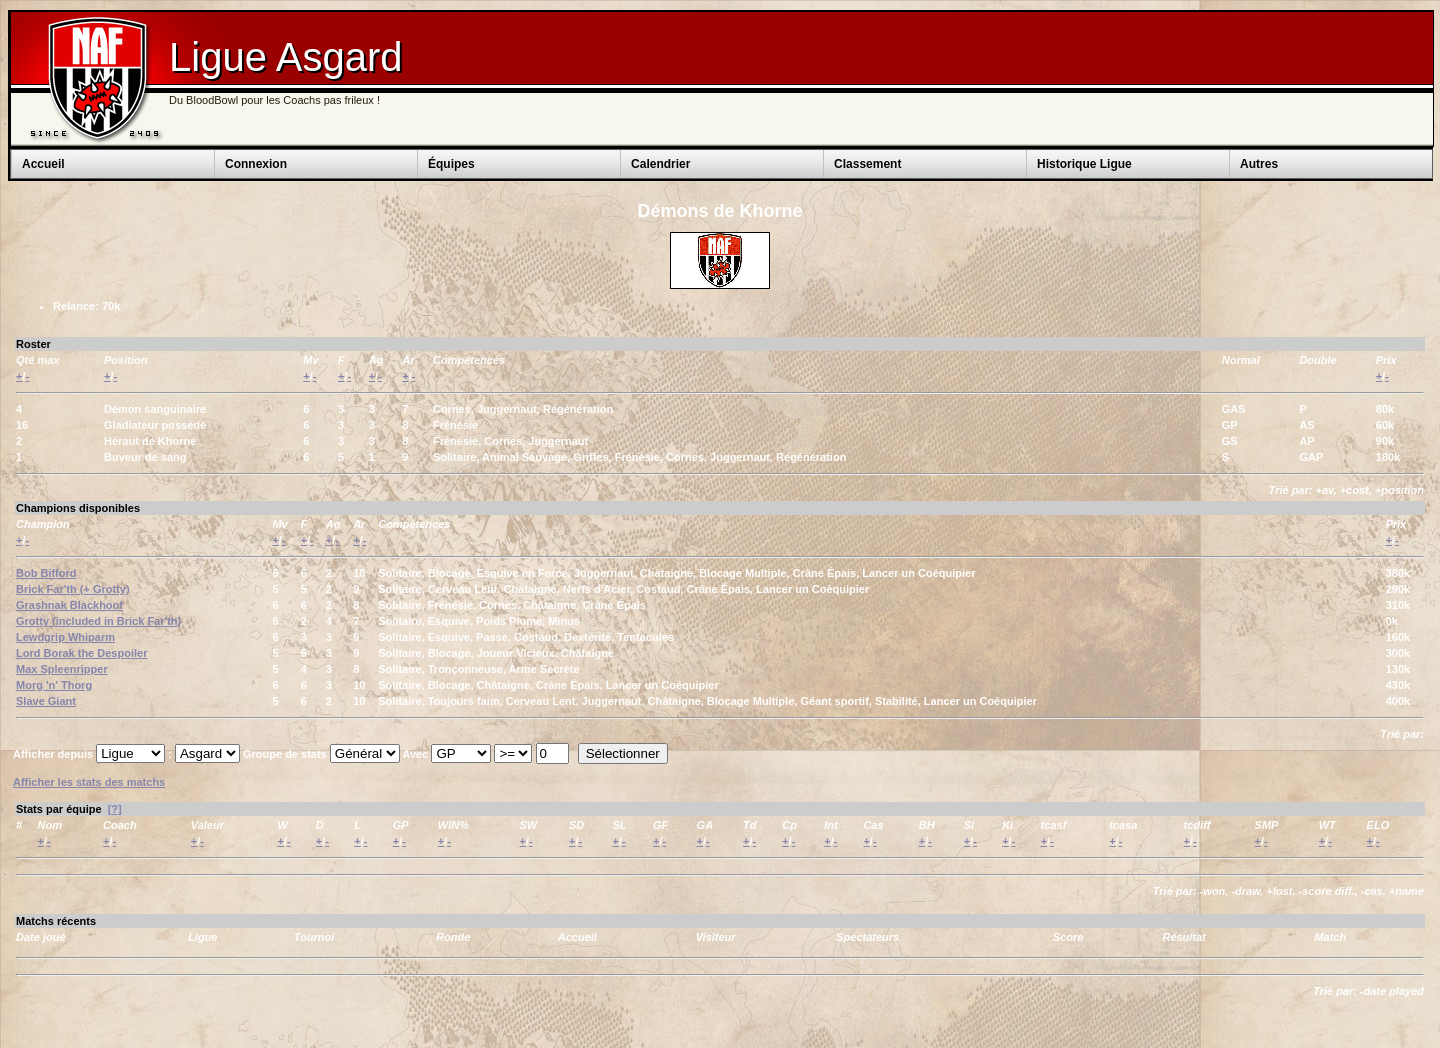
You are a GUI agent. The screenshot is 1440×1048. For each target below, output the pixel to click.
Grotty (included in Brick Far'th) (98, 621)
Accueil (43, 164)
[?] (115, 809)
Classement (867, 164)
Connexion (256, 164)
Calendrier (660, 164)
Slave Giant (46, 701)
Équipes (451, 164)
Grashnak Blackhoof (69, 605)
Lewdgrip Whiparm (65, 637)
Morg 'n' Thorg (54, 685)
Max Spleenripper (62, 669)
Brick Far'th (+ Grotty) (73, 589)
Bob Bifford (46, 573)
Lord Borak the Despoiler (81, 653)
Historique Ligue (1084, 164)
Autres (1259, 164)
